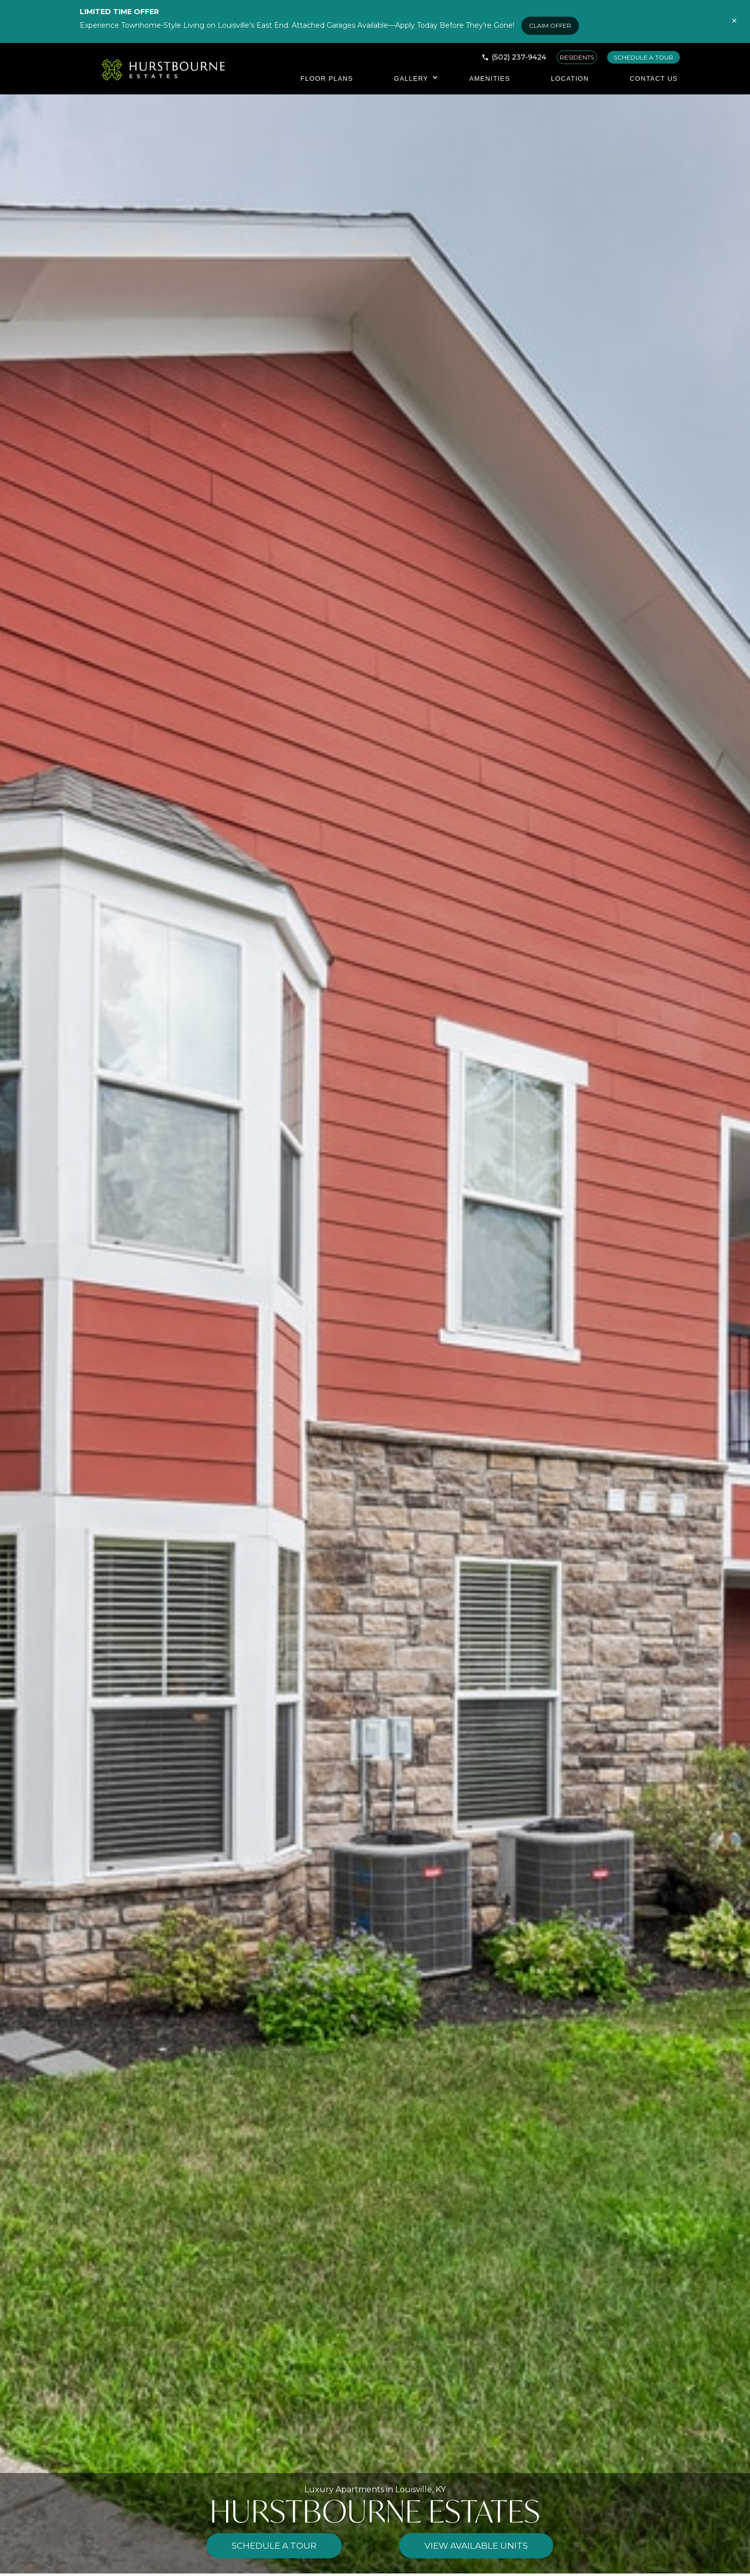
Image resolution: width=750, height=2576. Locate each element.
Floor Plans (326, 78)
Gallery (411, 78)
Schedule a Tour (274, 2546)
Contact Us (654, 78)
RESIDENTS (577, 57)
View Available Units (476, 2546)
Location (570, 78)
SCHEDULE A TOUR (643, 57)
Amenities (489, 78)
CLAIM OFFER (550, 25)
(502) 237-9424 (519, 57)
